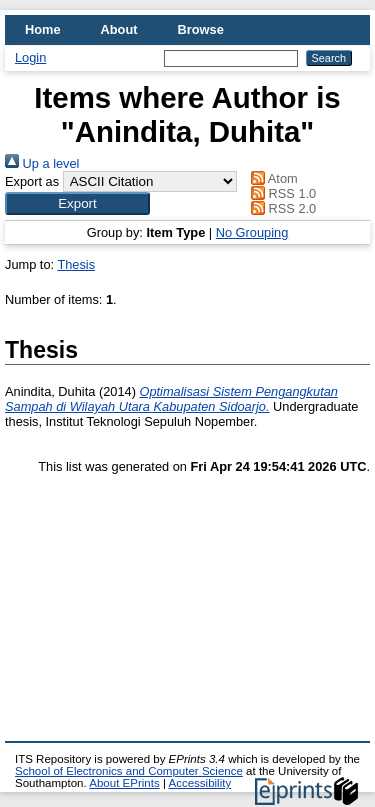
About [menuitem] (119, 29)
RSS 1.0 (281, 193)
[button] (77, 203)
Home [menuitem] (43, 29)
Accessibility (199, 783)
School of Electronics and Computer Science (129, 771)
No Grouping (252, 232)
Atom (271, 178)
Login (30, 57)
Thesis (76, 264)
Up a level (42, 163)
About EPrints (124, 783)
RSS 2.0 (281, 208)
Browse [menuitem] (201, 29)
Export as (32, 181)
